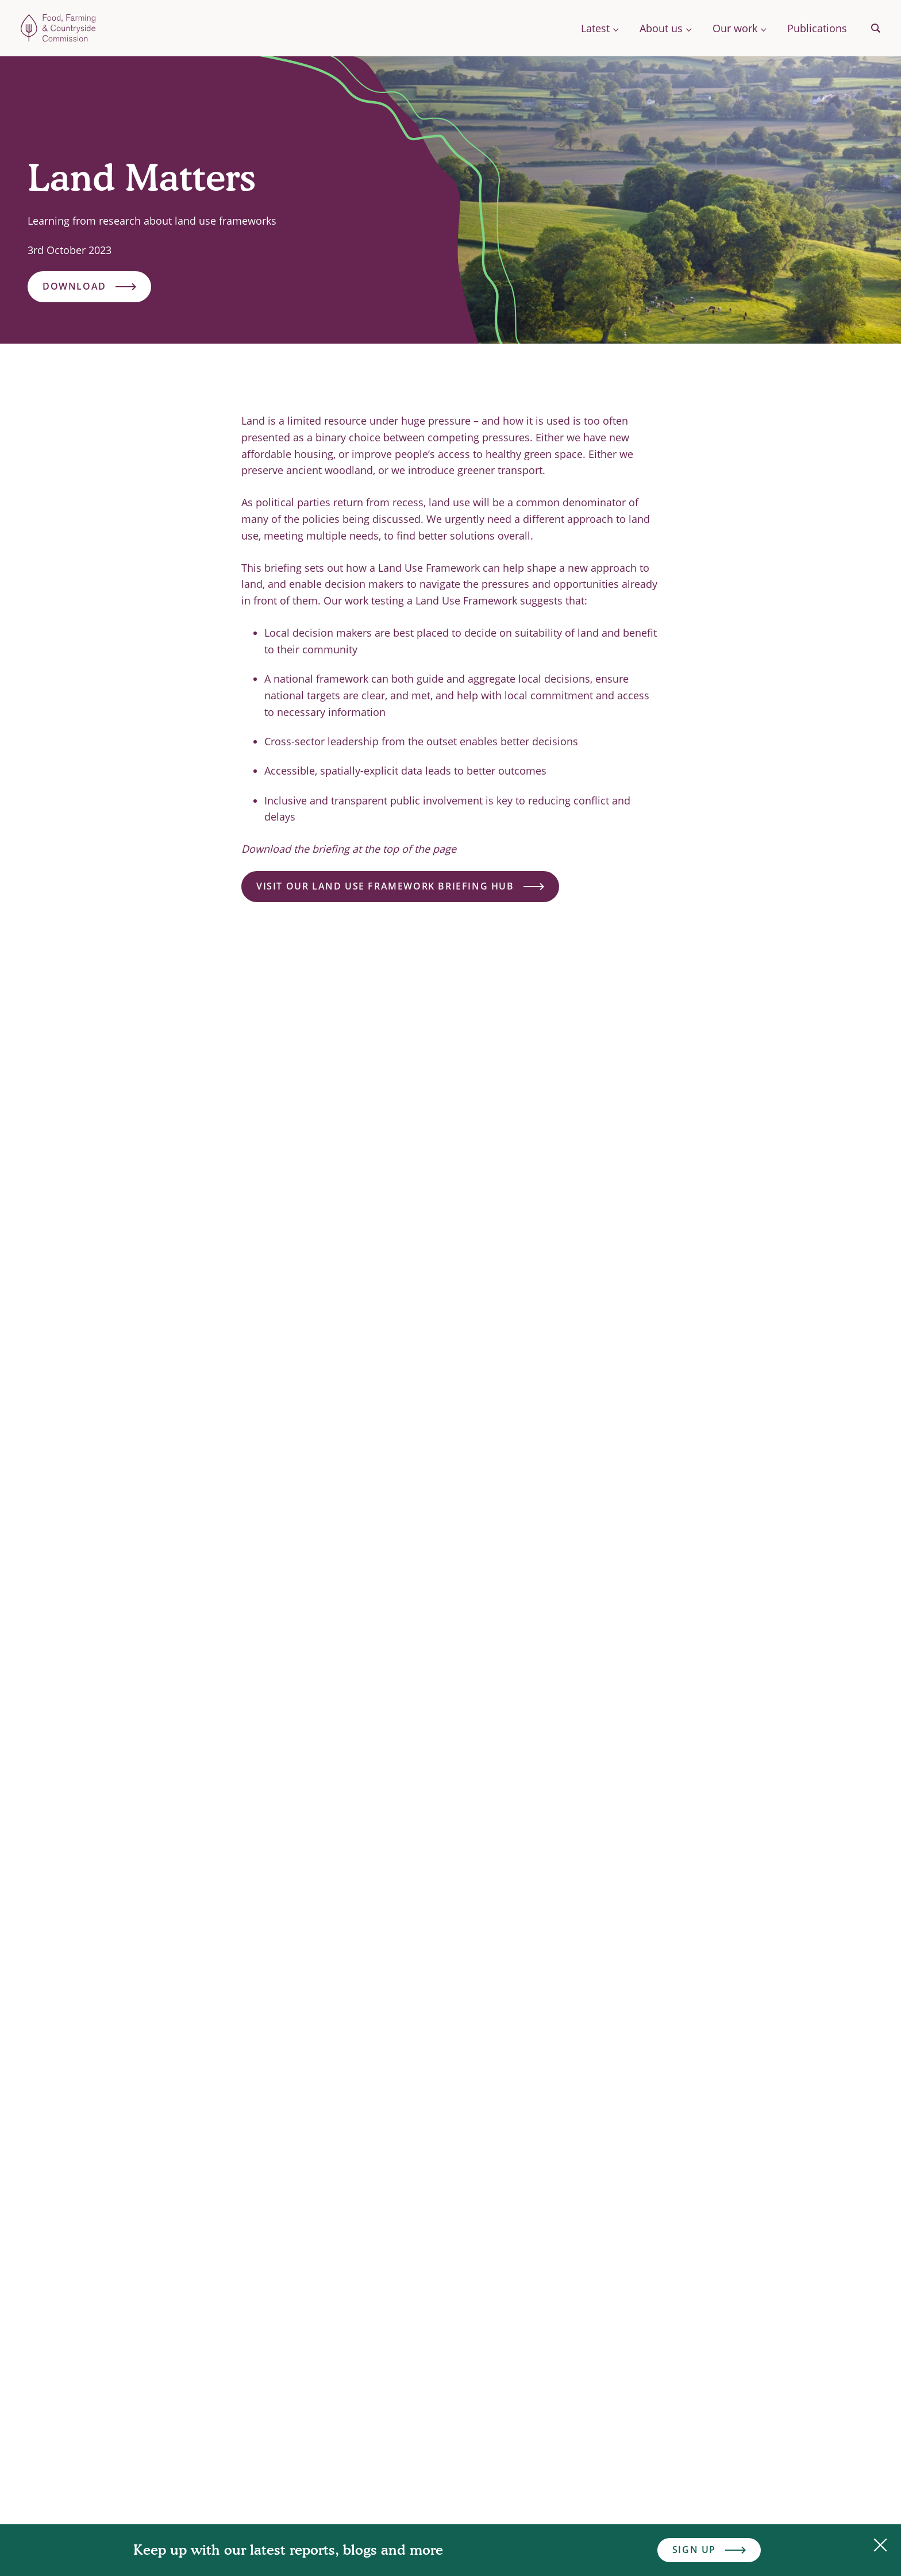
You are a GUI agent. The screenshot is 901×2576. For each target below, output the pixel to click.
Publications (817, 28)
